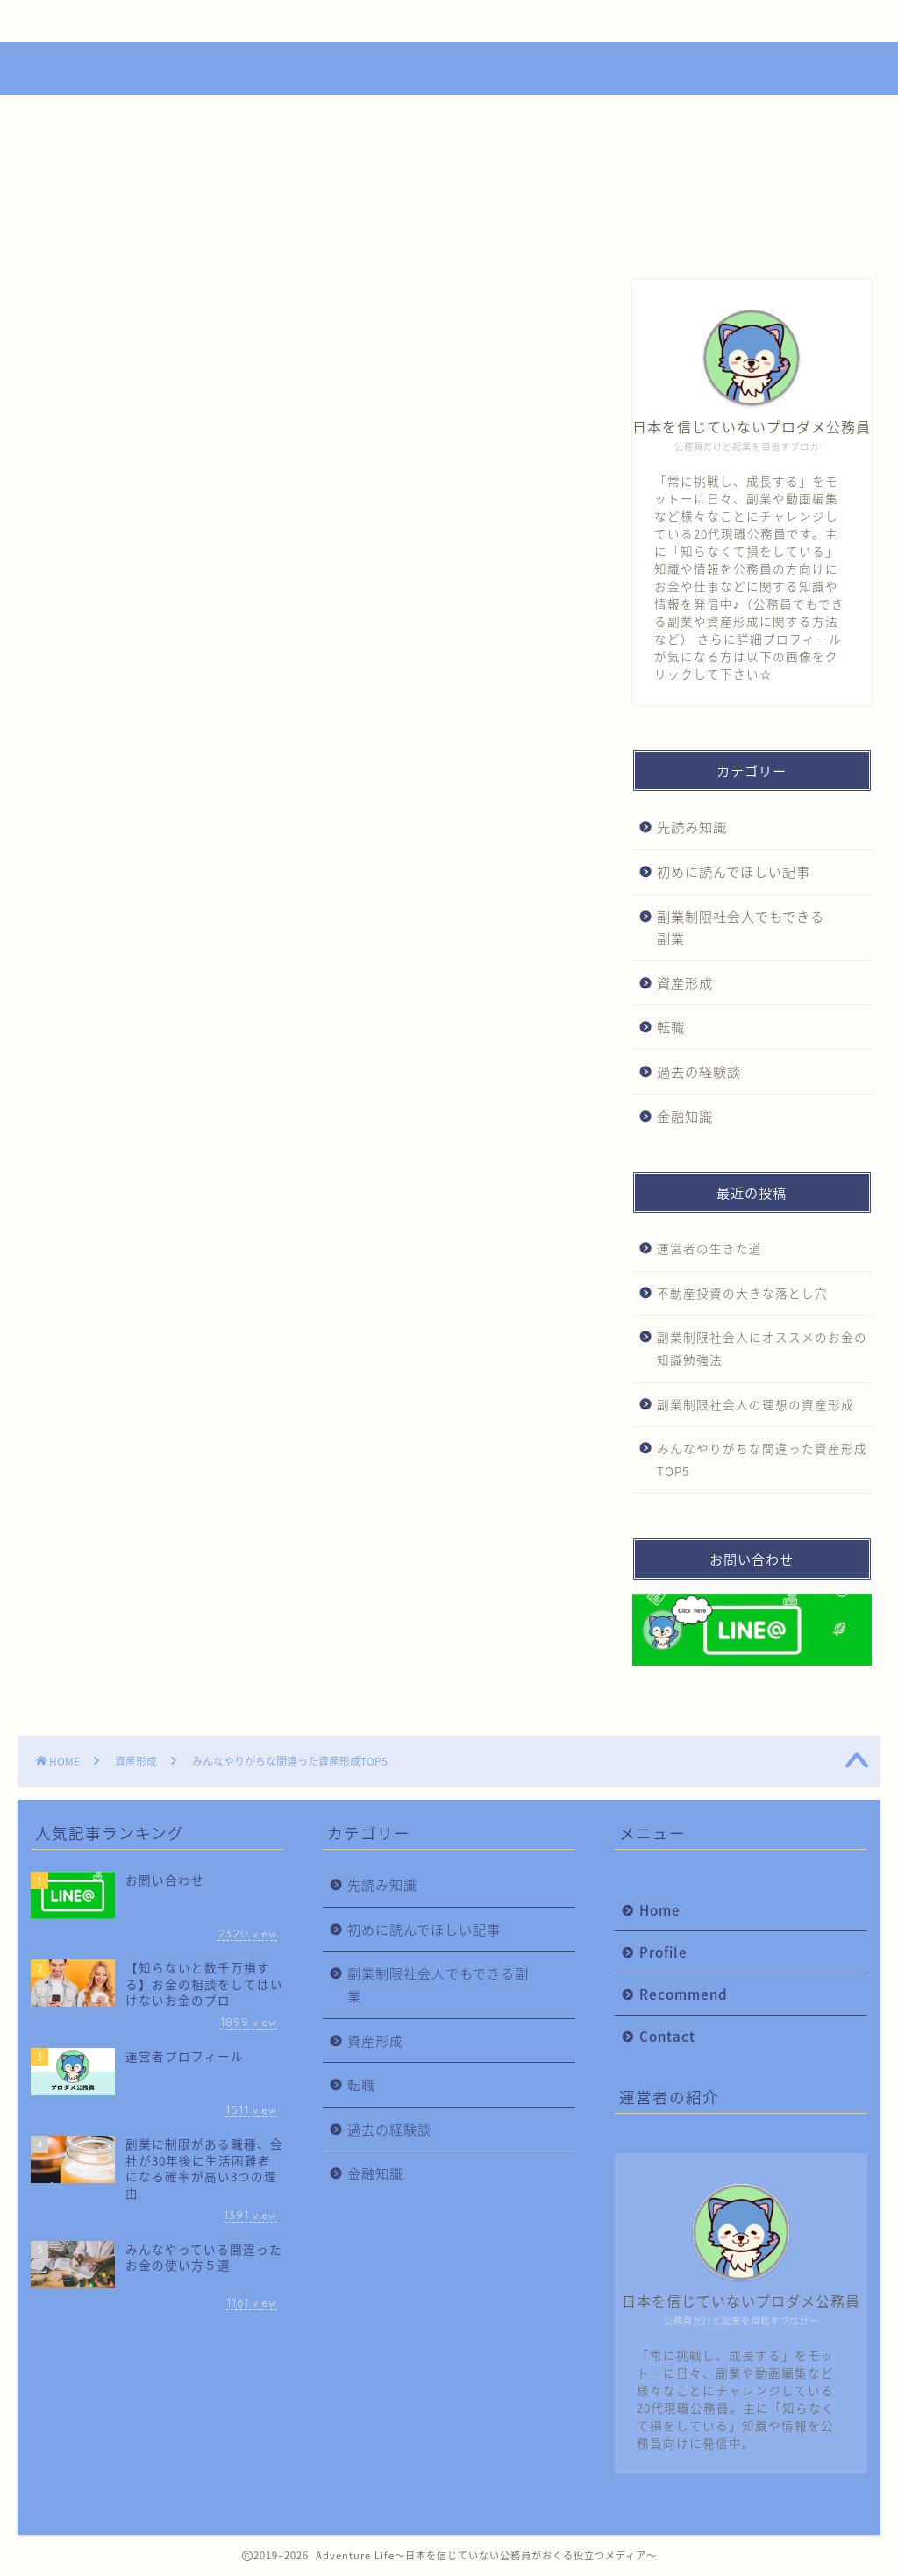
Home (100, 21)
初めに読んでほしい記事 (733, 871)
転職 (671, 1027)
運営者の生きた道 (709, 1248)
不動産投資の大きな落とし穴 (742, 1293)
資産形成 (80, 314)
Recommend (440, 21)
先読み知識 (692, 827)
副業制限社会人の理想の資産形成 (755, 1404)
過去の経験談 (699, 1071)
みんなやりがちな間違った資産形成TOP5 (762, 1459)
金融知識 (685, 1116)
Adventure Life (449, 66)
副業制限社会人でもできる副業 (740, 927)
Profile (266, 21)
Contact (614, 21)
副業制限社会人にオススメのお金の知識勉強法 (762, 1348)
